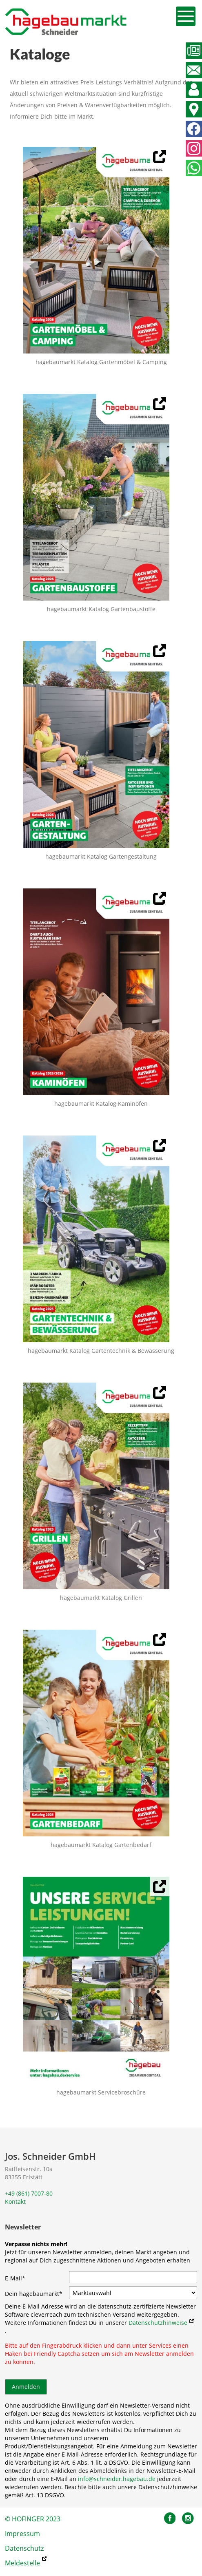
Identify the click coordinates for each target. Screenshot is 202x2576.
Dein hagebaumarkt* (33, 2294)
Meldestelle (22, 2562)
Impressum (22, 2533)
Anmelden (26, 2386)
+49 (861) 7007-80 (29, 2193)
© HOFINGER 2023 (32, 2518)
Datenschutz (24, 2548)
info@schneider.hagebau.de (116, 2479)
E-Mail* (15, 2278)
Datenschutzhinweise (158, 2322)
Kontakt (15, 2201)
